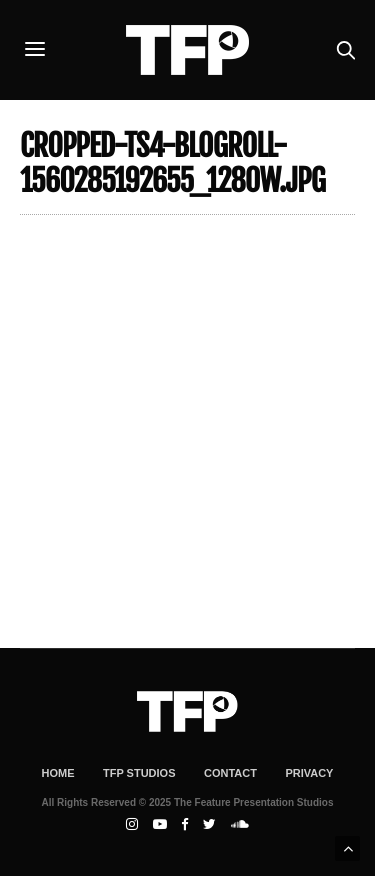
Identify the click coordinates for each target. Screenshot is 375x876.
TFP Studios (139, 773)
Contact (230, 773)
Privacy (309, 773)
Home (58, 773)
